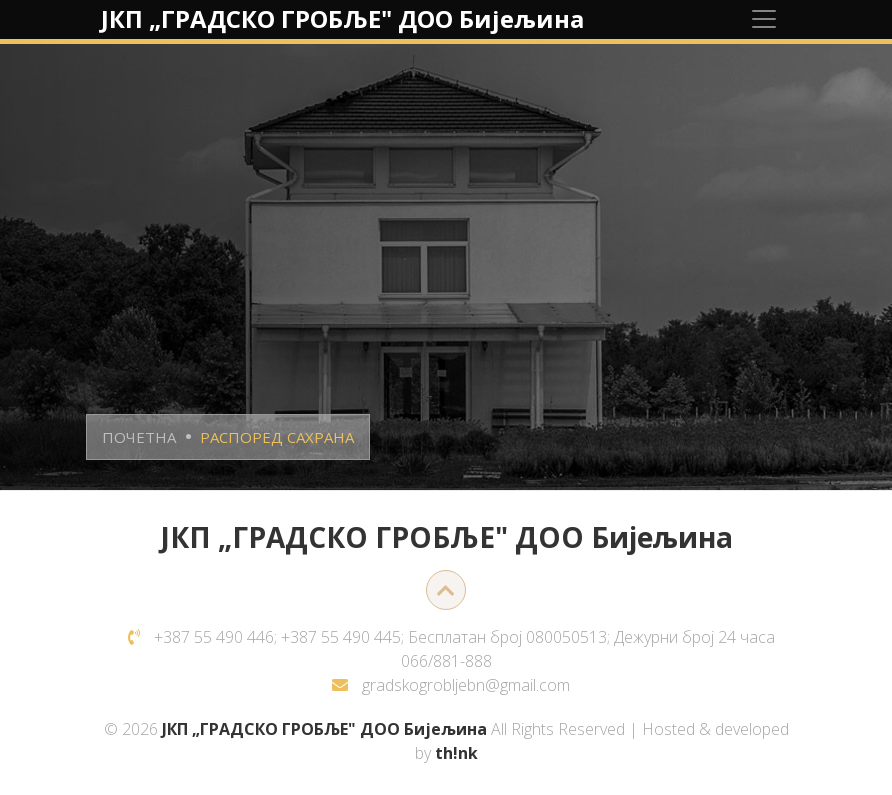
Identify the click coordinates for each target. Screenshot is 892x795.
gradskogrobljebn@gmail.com (466, 685)
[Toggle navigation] (764, 19)
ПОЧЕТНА (139, 437)
